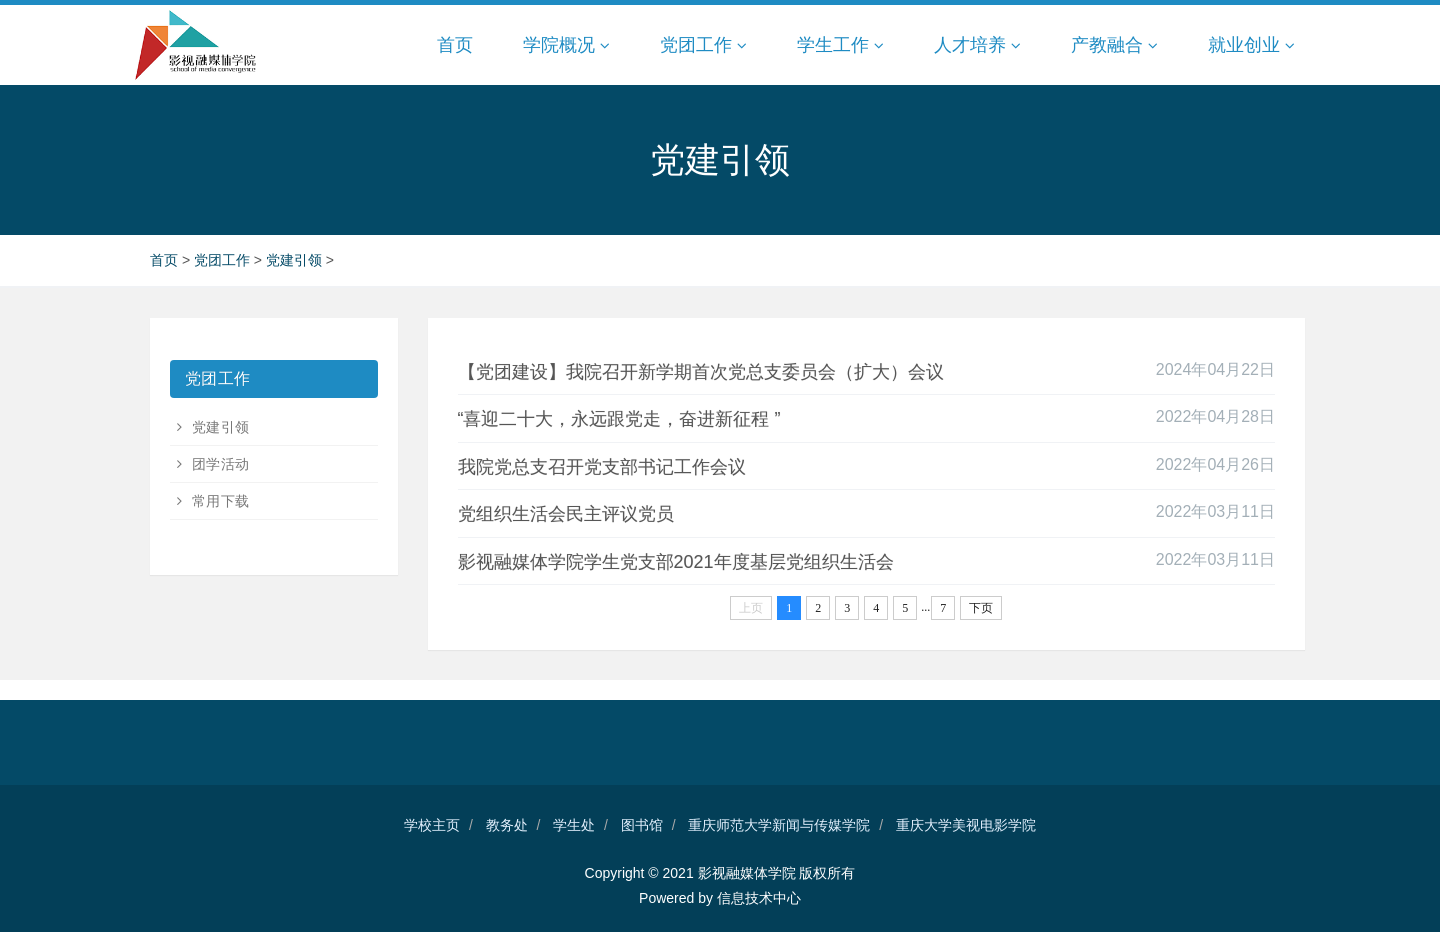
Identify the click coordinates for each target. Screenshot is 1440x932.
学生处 (574, 825)
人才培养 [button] (977, 45)
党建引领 (296, 260)
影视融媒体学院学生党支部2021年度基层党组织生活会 (676, 562)
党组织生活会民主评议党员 (566, 514)
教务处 (507, 825)
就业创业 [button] (1251, 45)
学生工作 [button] (840, 45)
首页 (455, 45)
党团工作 (224, 260)
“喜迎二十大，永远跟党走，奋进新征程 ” (619, 419)
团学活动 (218, 464)
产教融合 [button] (1114, 45)
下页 (981, 608)
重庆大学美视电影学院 (966, 825)
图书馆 (642, 825)
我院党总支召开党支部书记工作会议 (602, 467)
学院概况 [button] (566, 45)
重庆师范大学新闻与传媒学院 (779, 825)
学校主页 (432, 825)
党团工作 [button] (703, 45)
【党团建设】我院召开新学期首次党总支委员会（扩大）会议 (701, 372)
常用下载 (218, 501)
